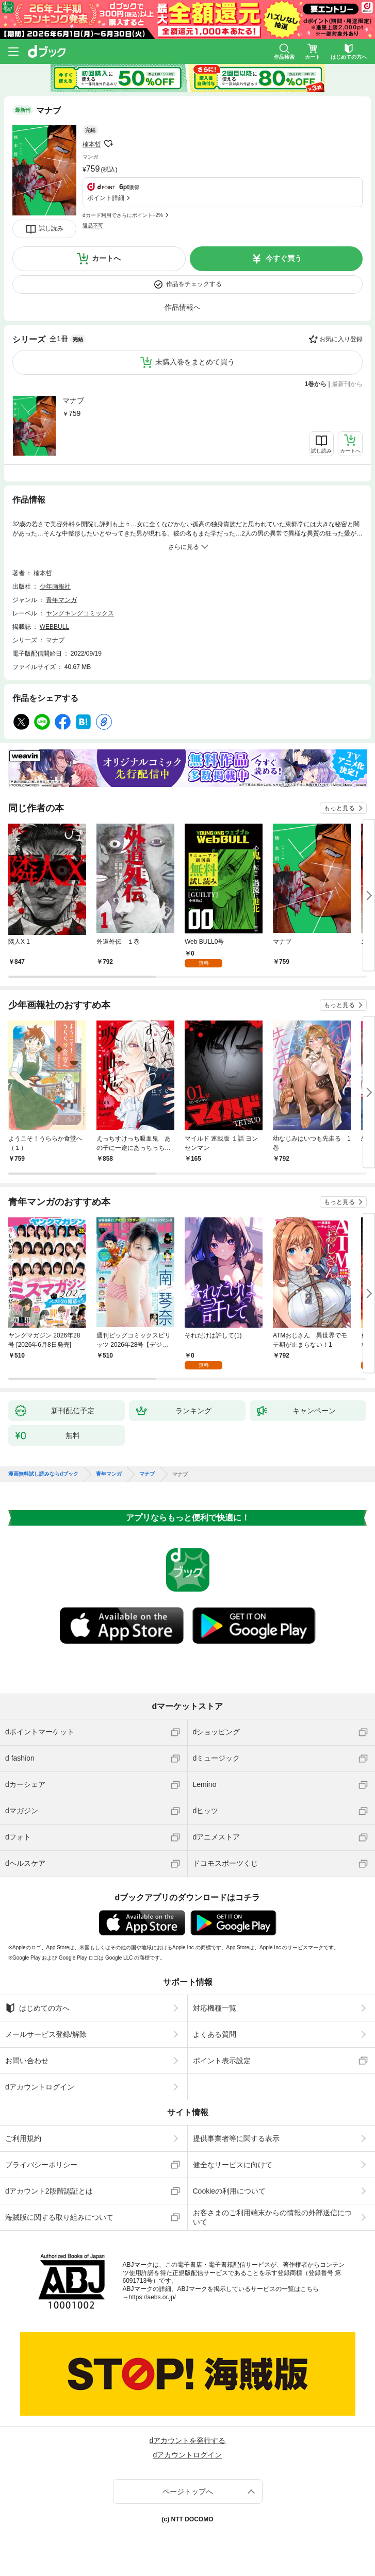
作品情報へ (183, 307)
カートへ (106, 258)
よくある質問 (214, 2034)
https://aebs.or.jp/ (152, 2297)
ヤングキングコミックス (80, 613)
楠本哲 (92, 144)
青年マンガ (61, 600)
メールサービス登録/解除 (46, 2034)
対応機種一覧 (214, 2008)
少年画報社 (55, 586)
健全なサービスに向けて (232, 2165)
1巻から (316, 384)
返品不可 (93, 225)
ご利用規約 (23, 2138)
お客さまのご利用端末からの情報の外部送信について (272, 2217)
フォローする (108, 144)
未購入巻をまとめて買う (195, 362)
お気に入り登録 (341, 339)
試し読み (51, 228)
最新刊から (347, 384)
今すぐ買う (284, 258)
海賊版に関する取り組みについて (59, 2217)
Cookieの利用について (229, 2191)
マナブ (73, 400)
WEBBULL (54, 626)
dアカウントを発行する (188, 2440)
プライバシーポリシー (41, 2165)
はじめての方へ (37, 2008)
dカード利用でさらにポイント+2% (123, 215)
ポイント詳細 (105, 198)
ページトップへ (187, 2491)
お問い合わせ (26, 2060)
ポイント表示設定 (222, 2060)
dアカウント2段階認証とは (49, 2191)
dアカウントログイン (39, 2087)
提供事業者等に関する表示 (236, 2138)
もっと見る (339, 808)
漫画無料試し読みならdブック (43, 1474)
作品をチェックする (194, 284)
